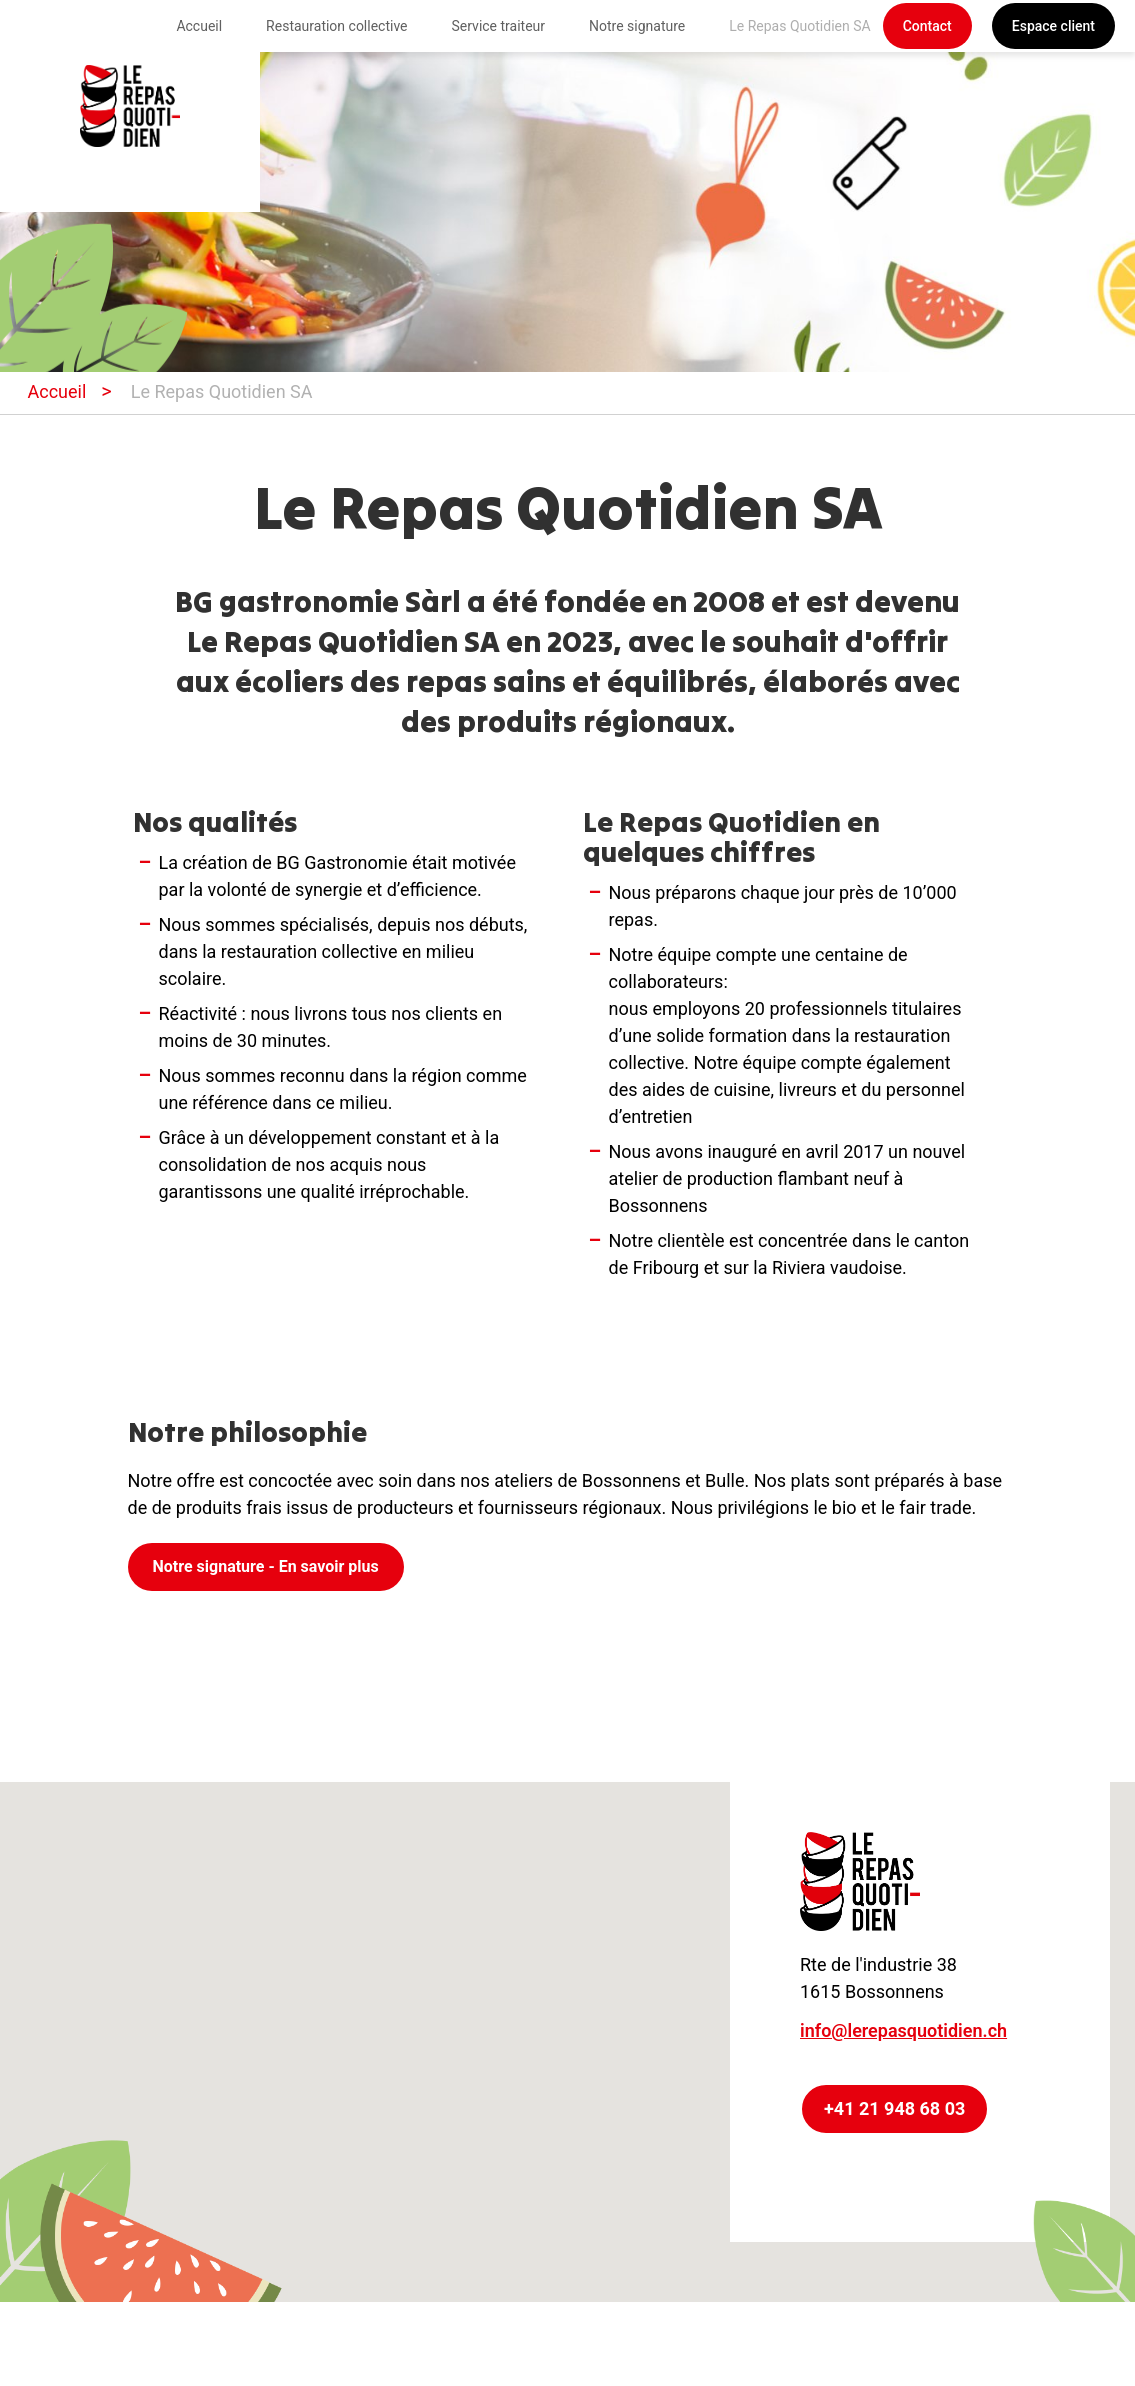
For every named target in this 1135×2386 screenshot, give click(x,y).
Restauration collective (336, 26)
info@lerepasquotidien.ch (903, 2030)
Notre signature (637, 26)
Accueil (199, 26)
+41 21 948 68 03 (894, 2108)
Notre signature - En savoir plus (266, 1566)
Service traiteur (499, 26)
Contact (927, 26)
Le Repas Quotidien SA (799, 26)
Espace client (1053, 26)
